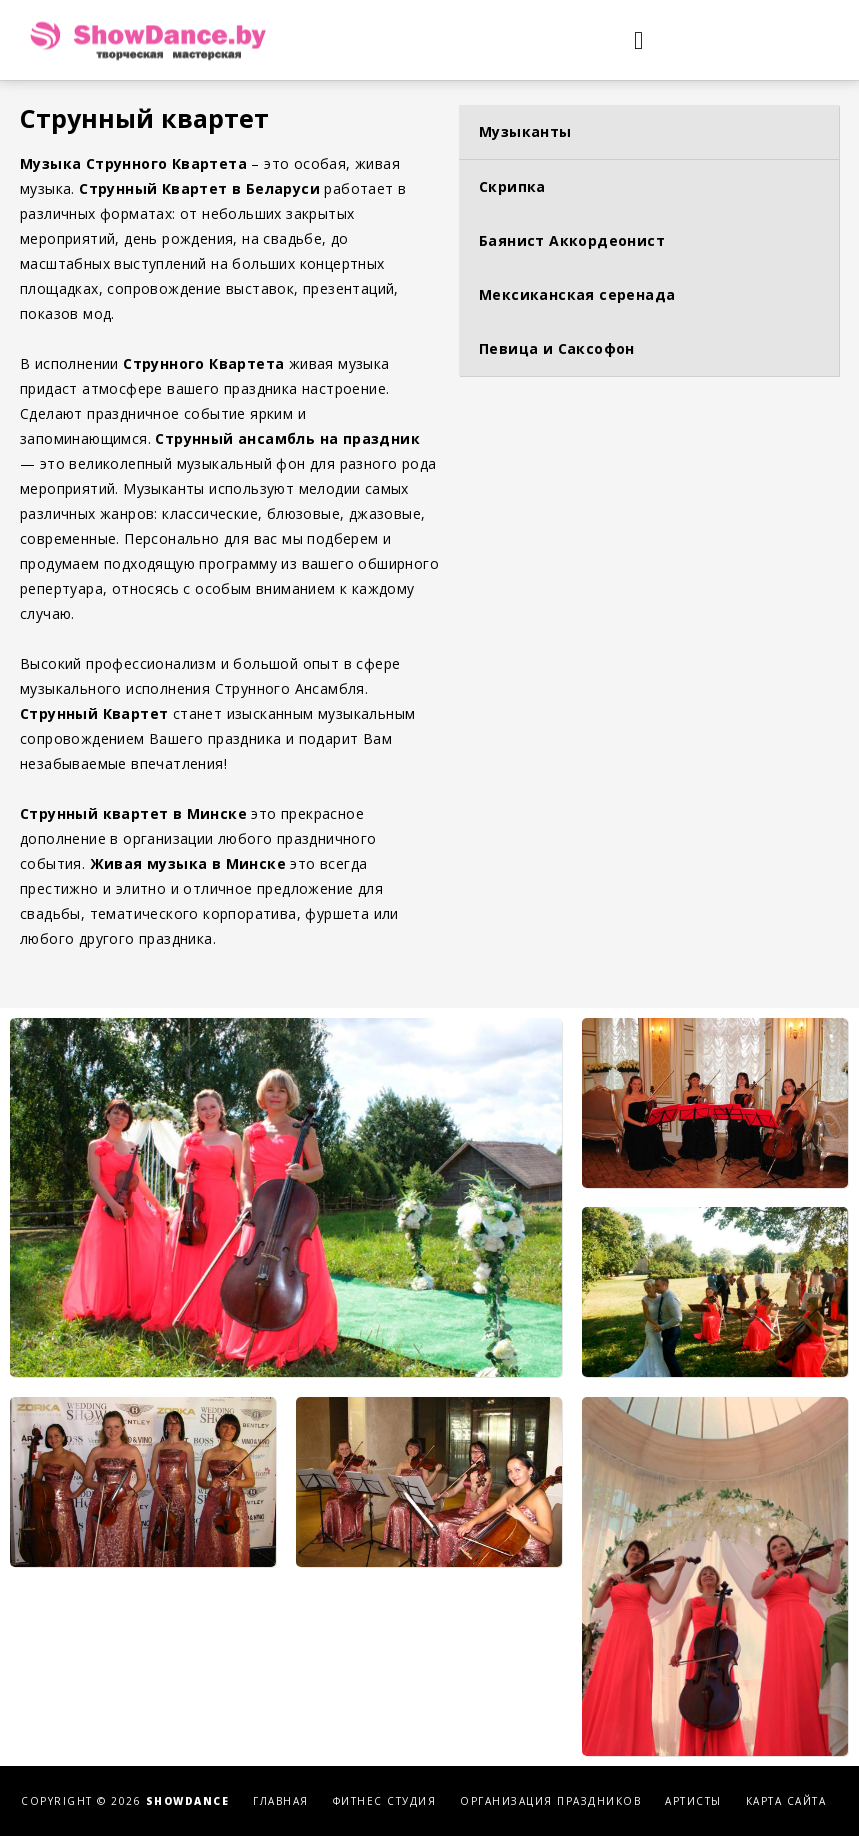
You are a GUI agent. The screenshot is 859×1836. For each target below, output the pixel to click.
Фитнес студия (385, 1801)
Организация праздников (550, 1801)
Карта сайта (786, 1801)
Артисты (693, 1801)
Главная (281, 1801)
